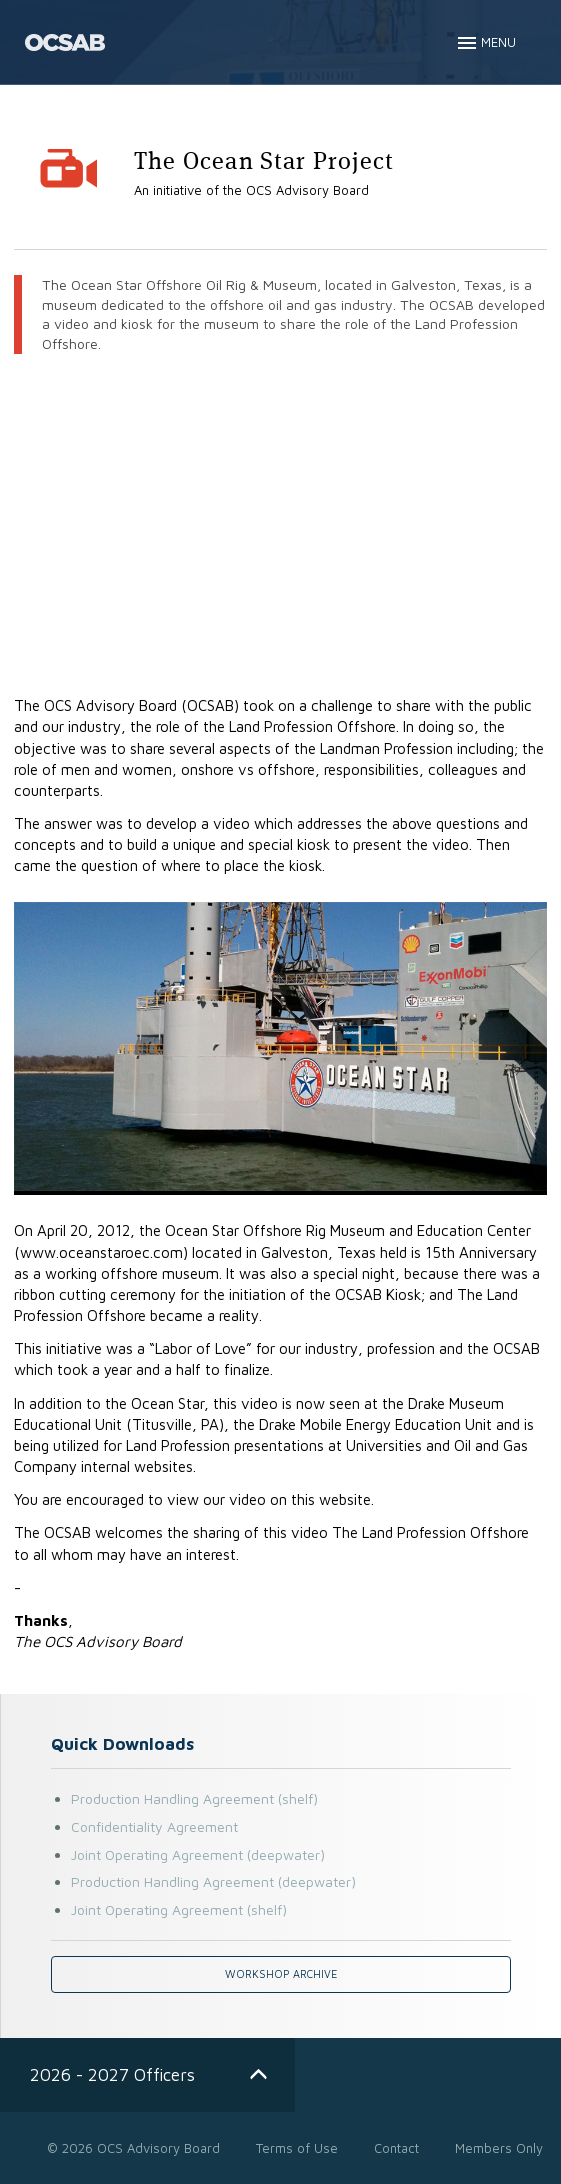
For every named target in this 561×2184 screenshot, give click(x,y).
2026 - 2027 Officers (112, 2074)
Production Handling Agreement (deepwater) (213, 1881)
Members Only (499, 2148)
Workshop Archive (281, 1974)
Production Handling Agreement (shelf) (194, 1798)
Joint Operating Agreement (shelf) (179, 1909)
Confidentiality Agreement (154, 1826)
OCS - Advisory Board (65, 42)
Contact (396, 2148)
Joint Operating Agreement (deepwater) (198, 1854)
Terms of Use (297, 2148)
